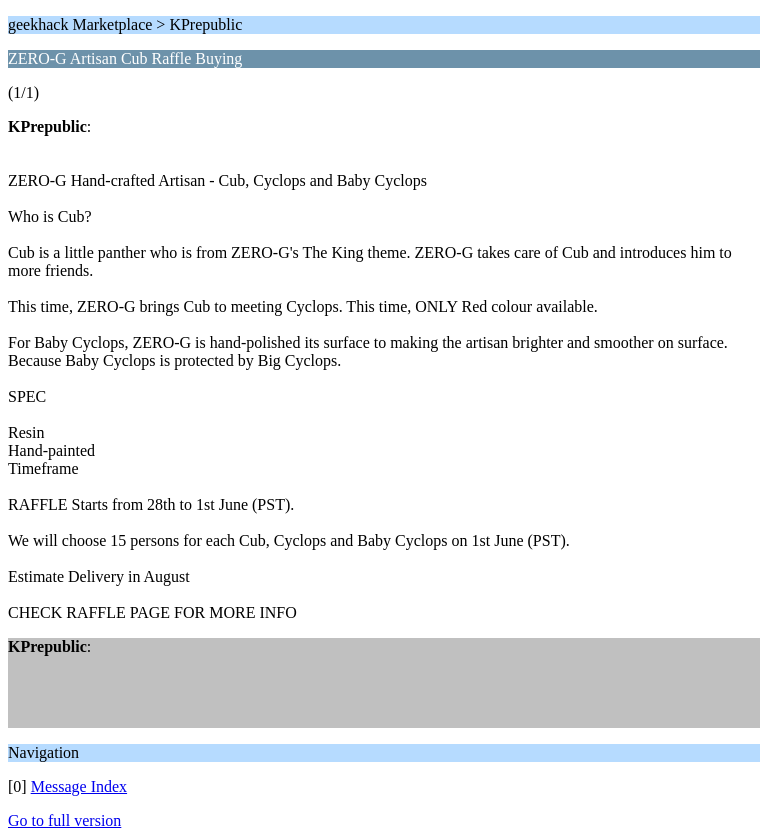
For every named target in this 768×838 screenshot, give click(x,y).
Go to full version (64, 820)
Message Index (79, 786)
